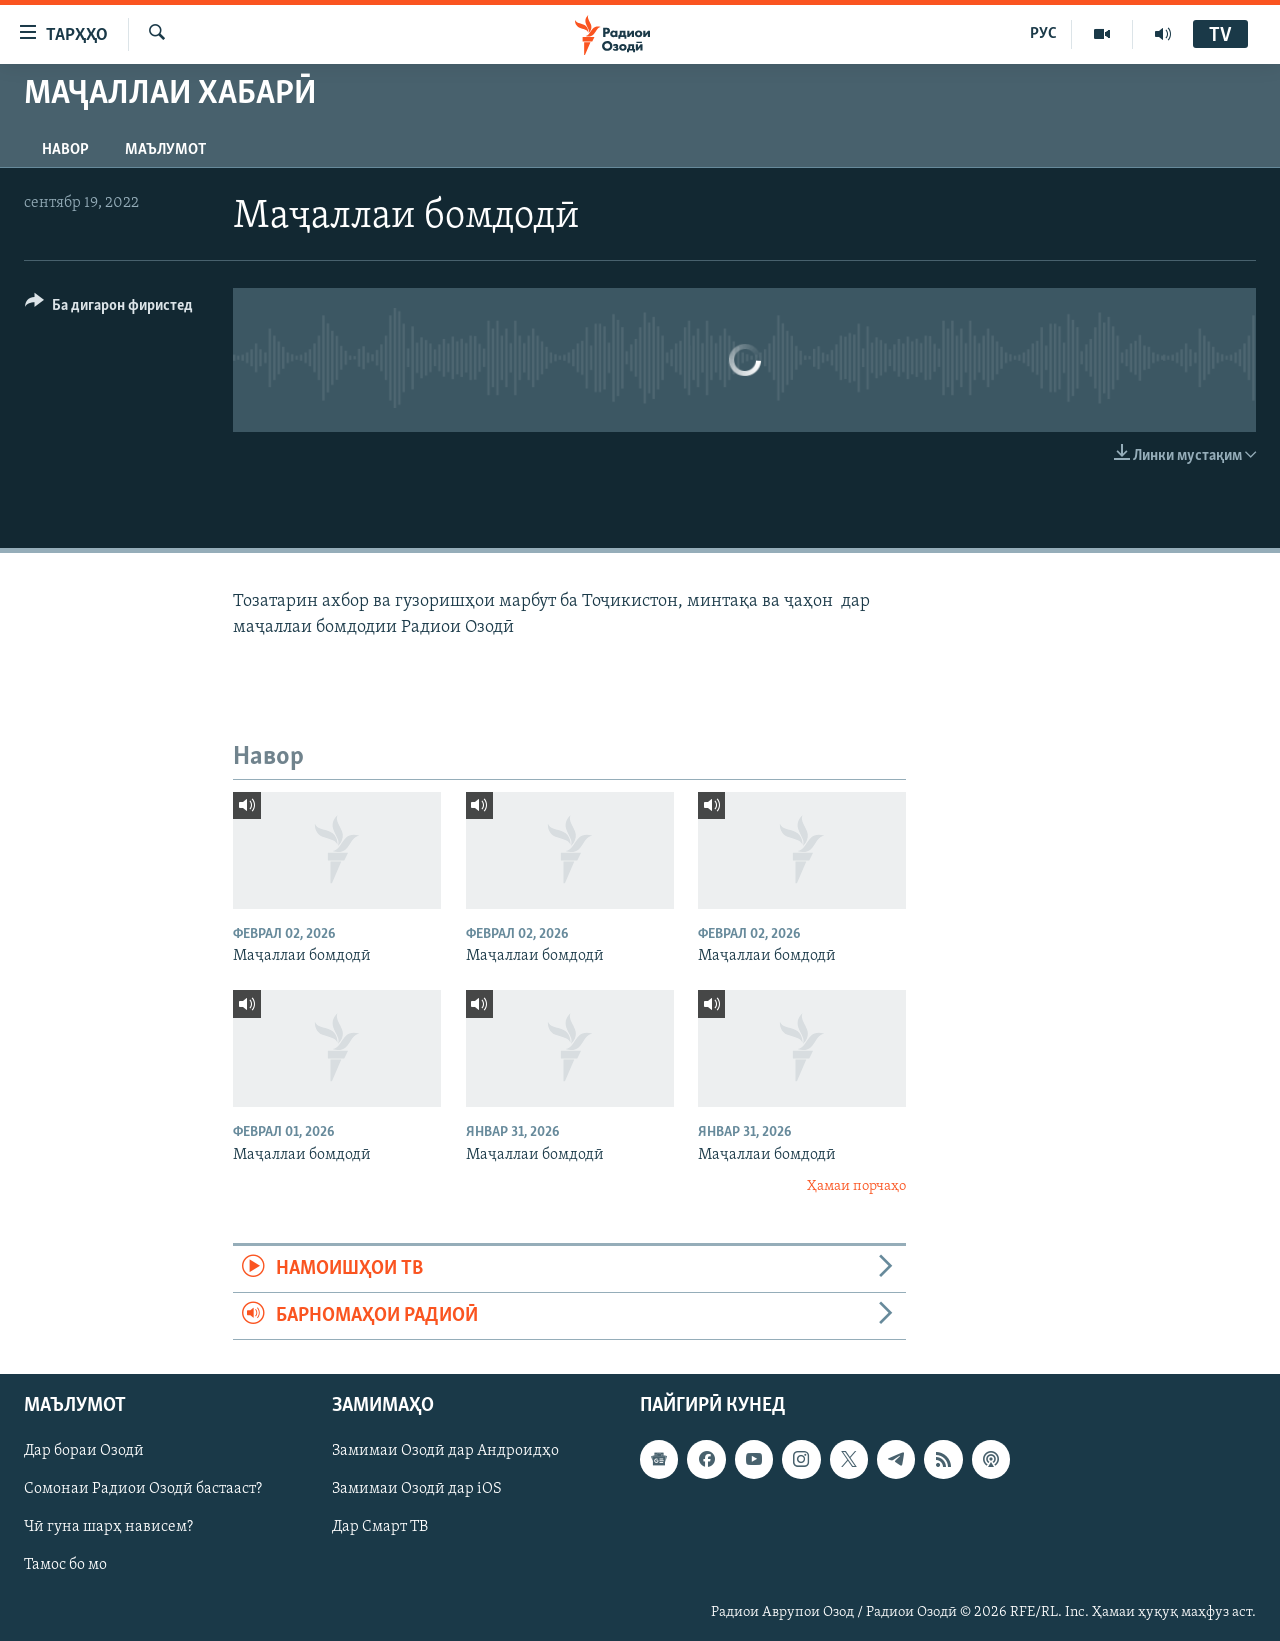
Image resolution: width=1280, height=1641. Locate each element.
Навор (65, 150)
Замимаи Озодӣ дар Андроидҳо (445, 1452)
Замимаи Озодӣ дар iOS (417, 1490)
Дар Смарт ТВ (380, 1528)
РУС (1043, 34)
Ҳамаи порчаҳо (856, 1186)
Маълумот (165, 150)
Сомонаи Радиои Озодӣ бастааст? (143, 1490)
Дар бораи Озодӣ (84, 1452)
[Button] (109, 308)
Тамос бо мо (65, 1566)
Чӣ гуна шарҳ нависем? (108, 1528)
